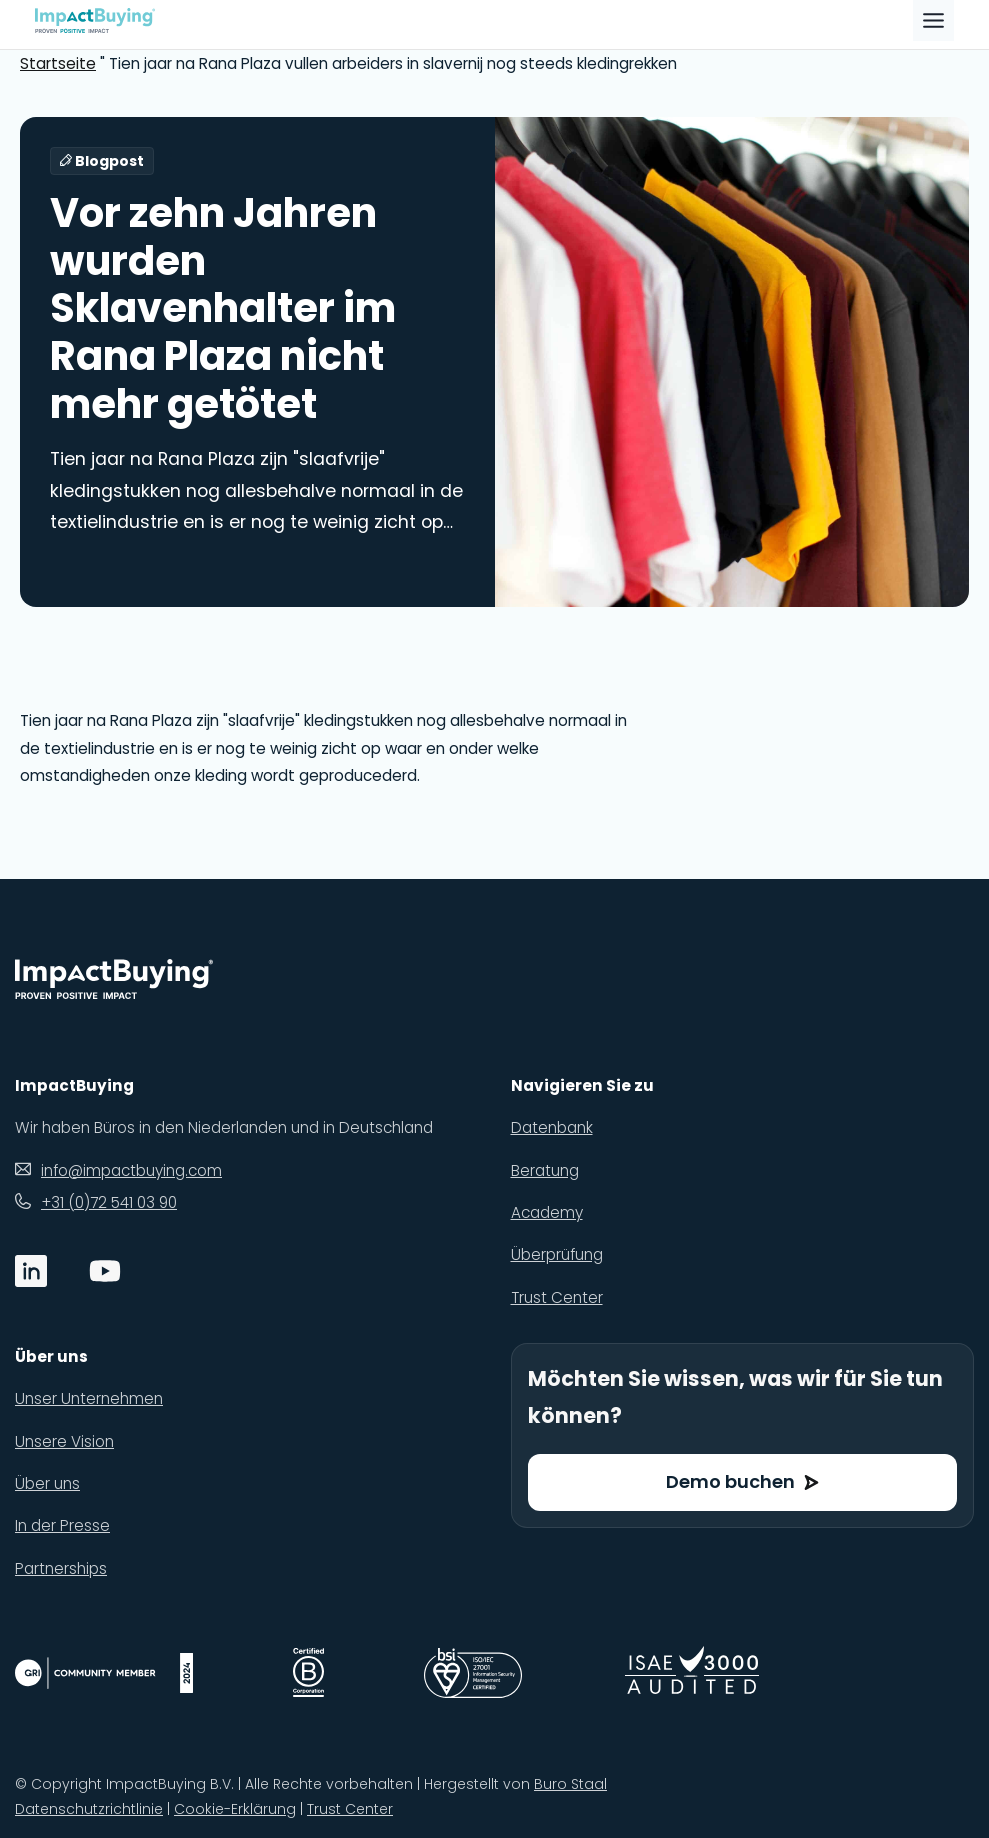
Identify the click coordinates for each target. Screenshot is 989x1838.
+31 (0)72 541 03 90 (109, 1202)
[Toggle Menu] (933, 20)
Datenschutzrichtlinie (89, 1809)
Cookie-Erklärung (235, 1809)
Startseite (58, 63)
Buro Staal (570, 1784)
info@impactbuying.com (131, 1170)
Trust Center (350, 1809)
